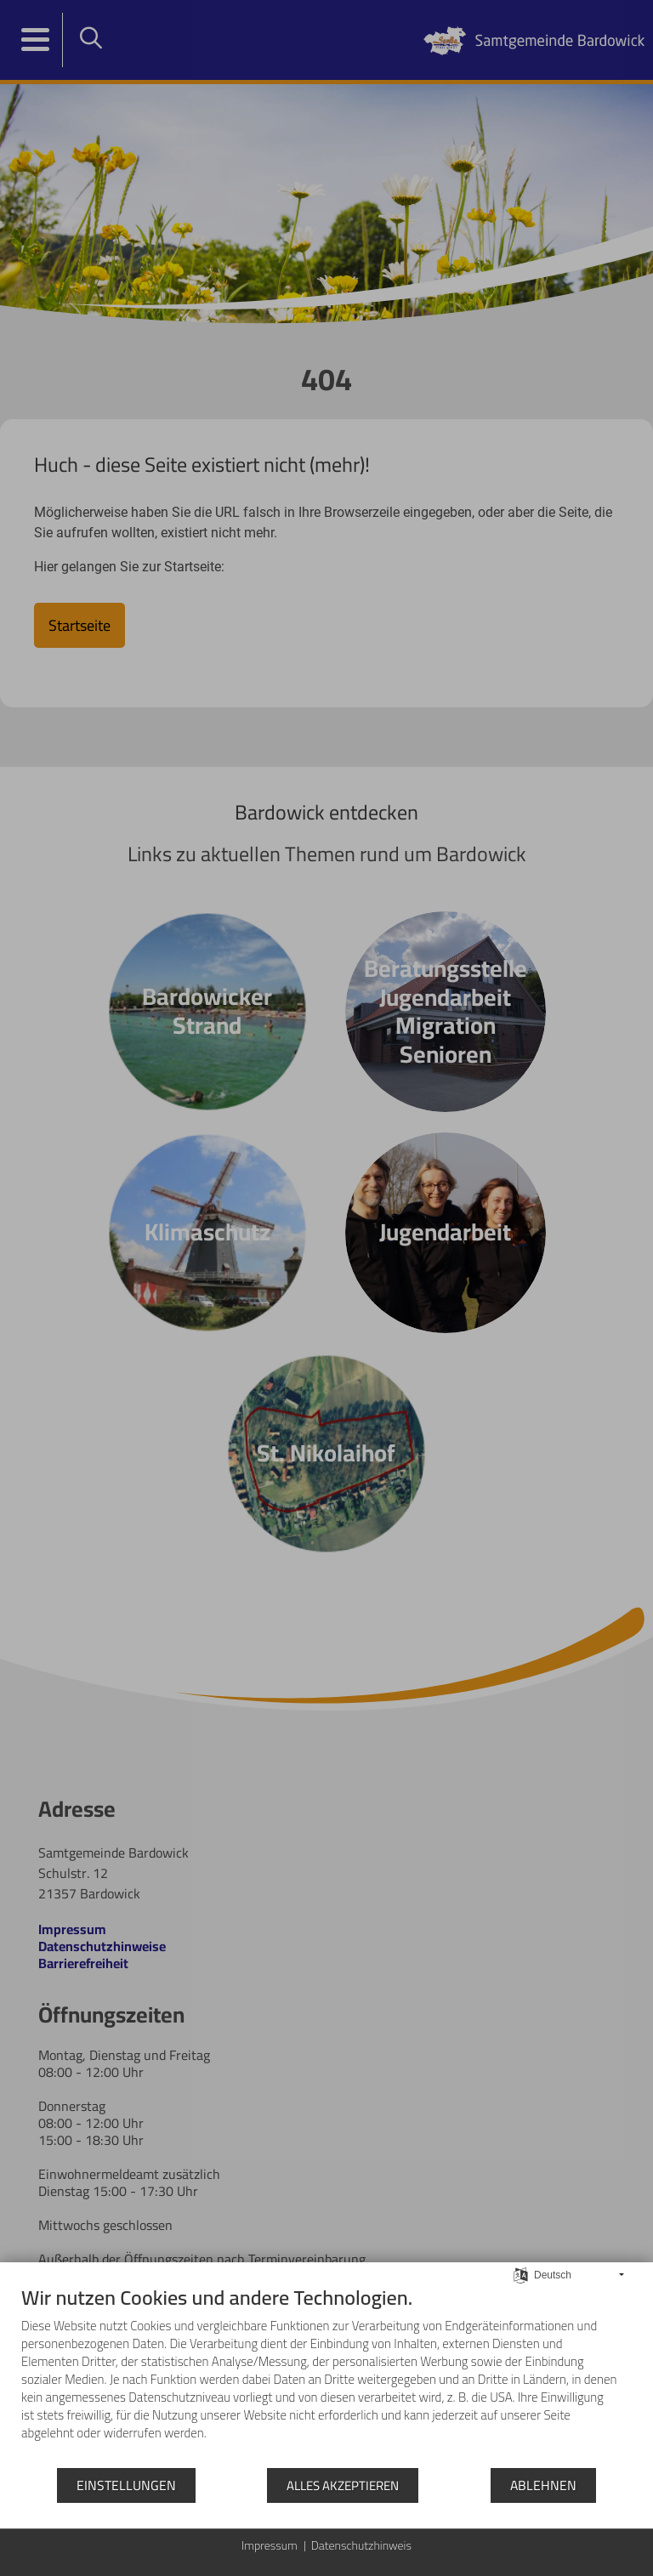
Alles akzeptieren (343, 2485)
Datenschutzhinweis (361, 2546)
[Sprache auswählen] (521, 2273)
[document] (326, 2376)
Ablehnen (543, 2485)
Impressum (269, 2546)
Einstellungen (126, 2485)
